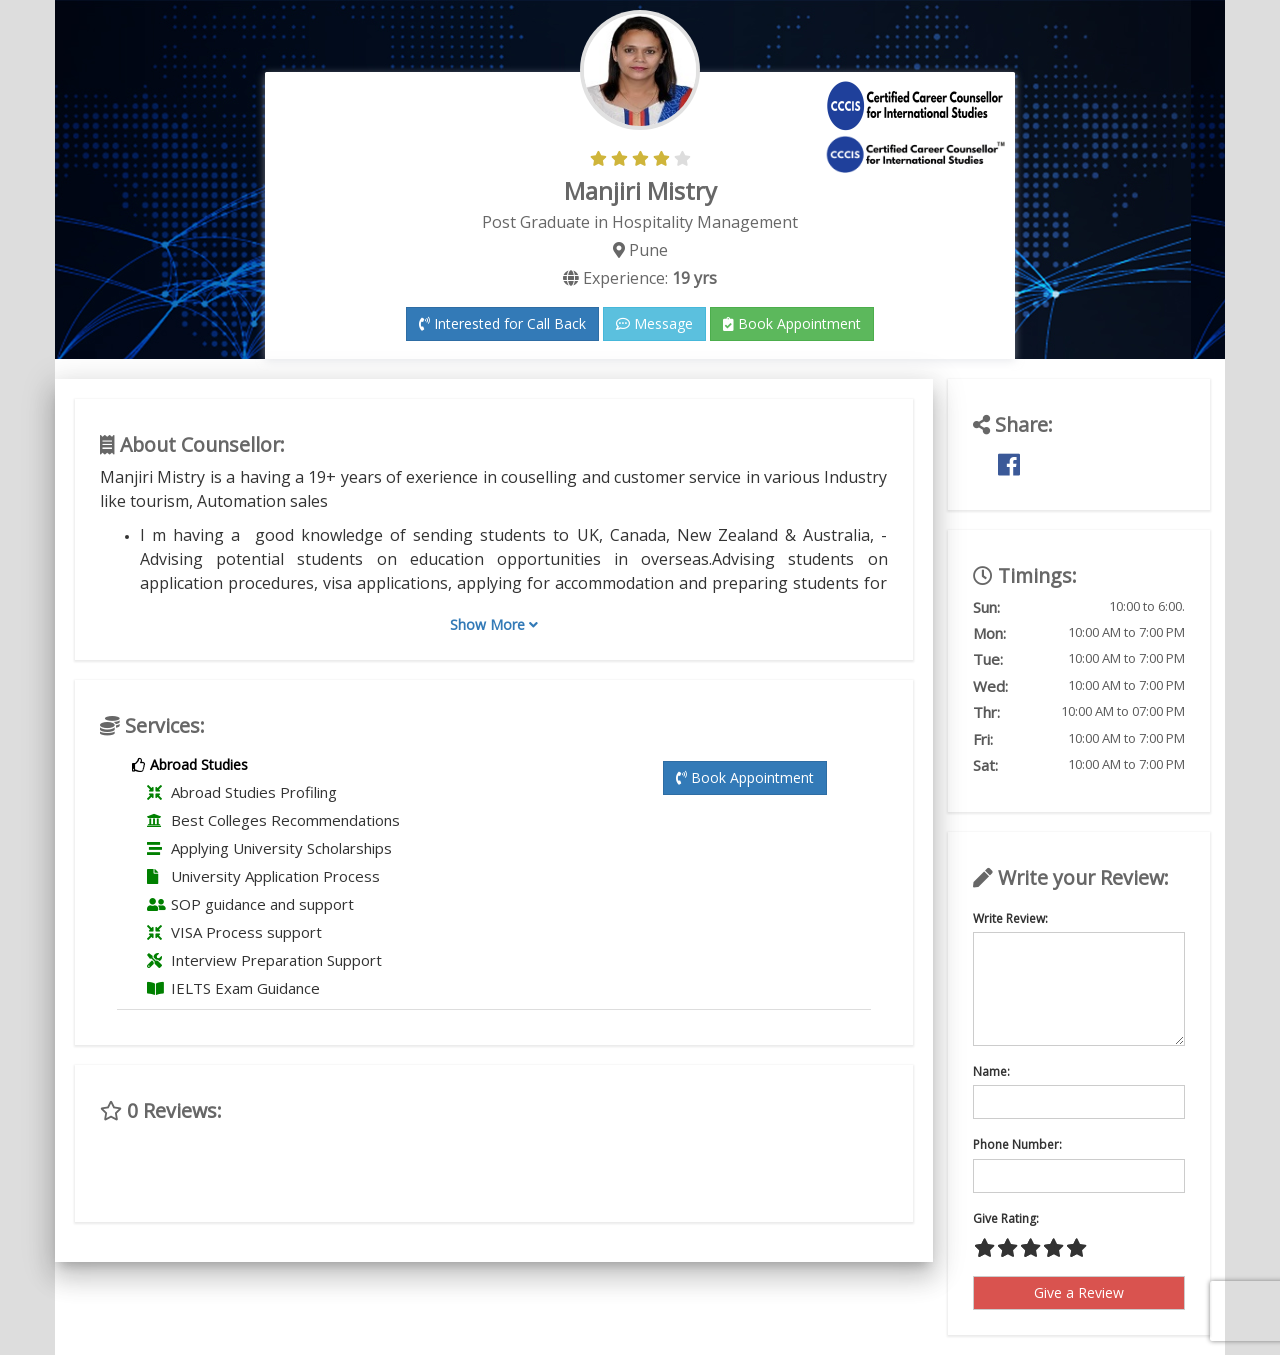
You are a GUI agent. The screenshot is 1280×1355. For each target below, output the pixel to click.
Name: (991, 1071)
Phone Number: (1017, 1144)
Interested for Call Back (502, 323)
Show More (494, 624)
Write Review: (1010, 918)
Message (654, 323)
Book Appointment (792, 323)
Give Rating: (1006, 1218)
